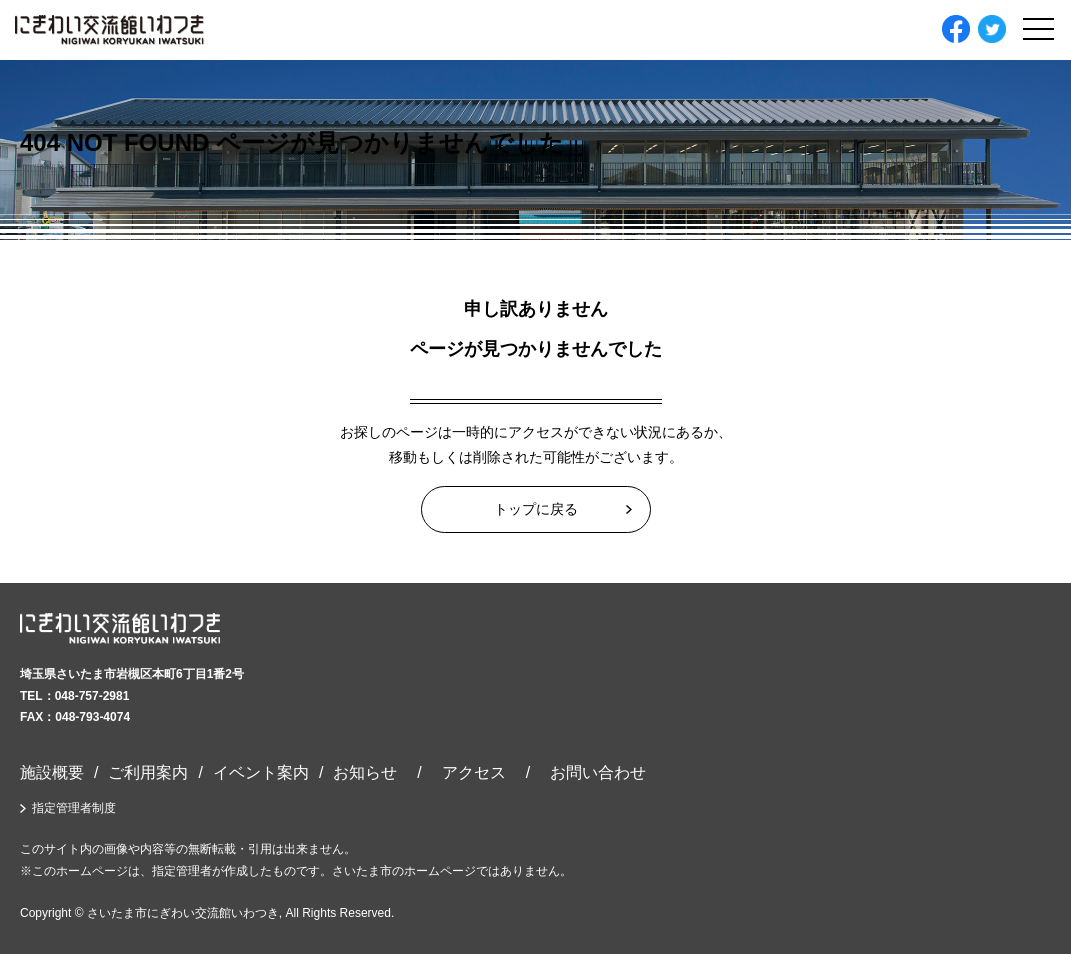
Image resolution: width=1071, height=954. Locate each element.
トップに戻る (536, 509)
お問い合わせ (598, 772)
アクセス (474, 772)
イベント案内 (261, 772)
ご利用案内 (148, 772)
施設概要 (52, 772)
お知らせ (365, 772)
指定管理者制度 (74, 808)
